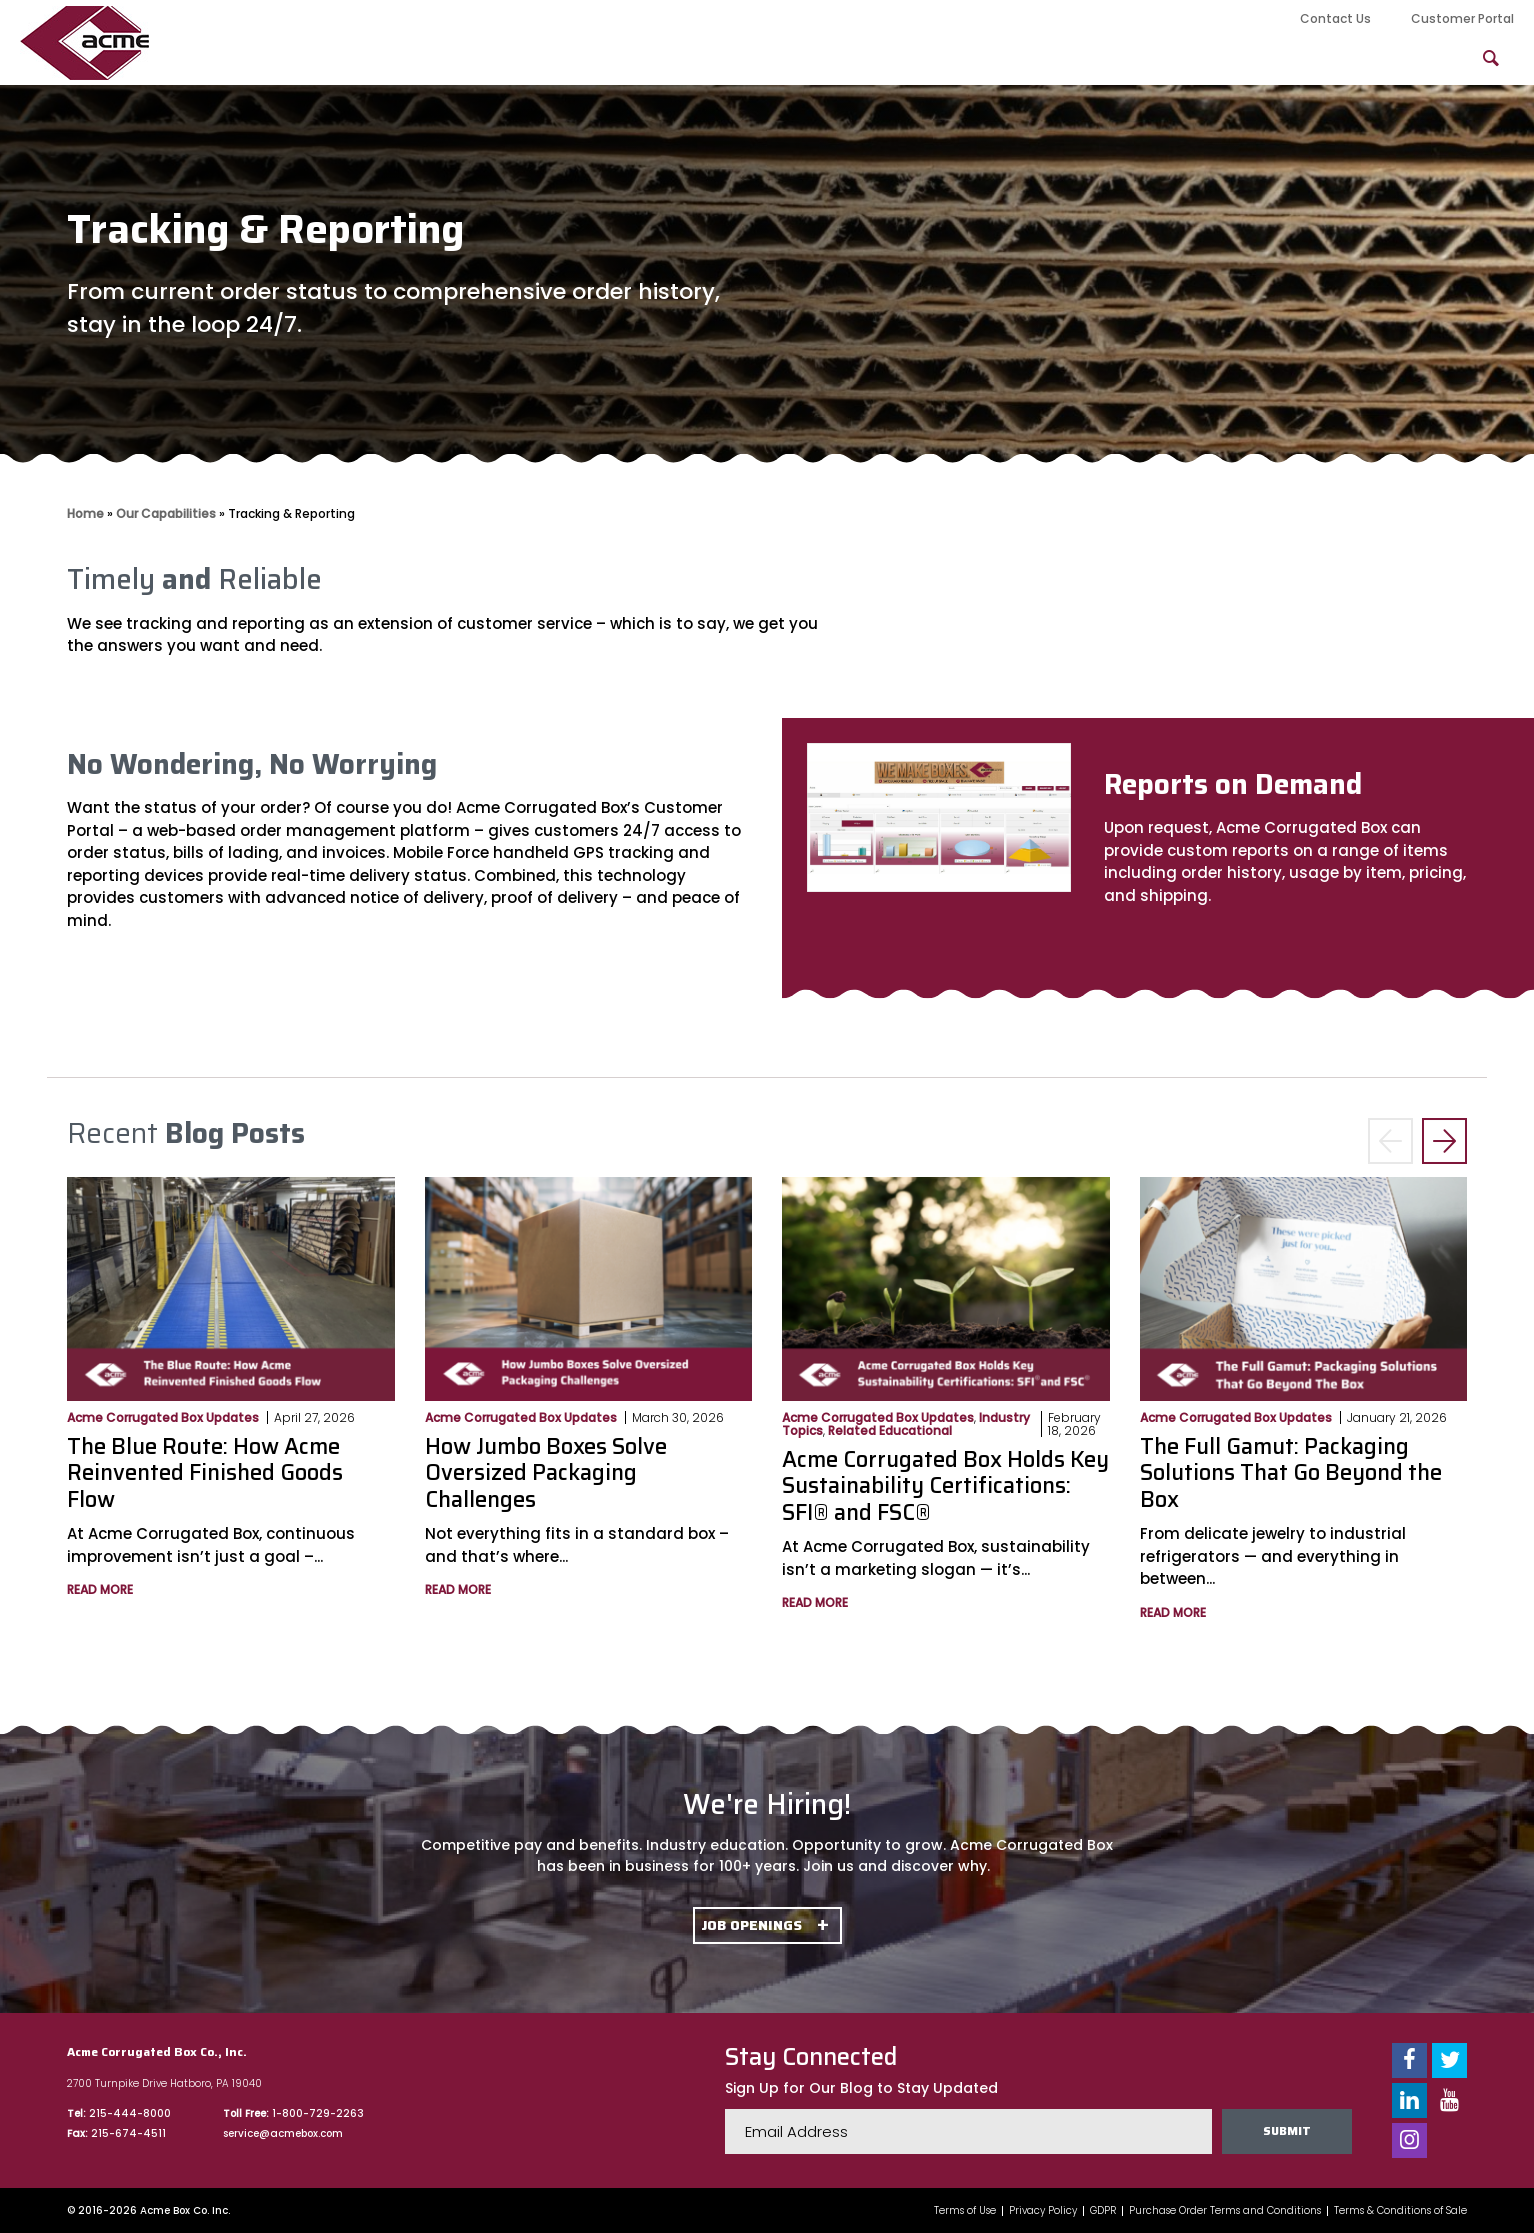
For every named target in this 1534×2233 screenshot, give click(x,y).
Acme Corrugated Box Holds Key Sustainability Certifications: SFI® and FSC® (945, 1486)
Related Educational (890, 1430)
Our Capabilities (771, 58)
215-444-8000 (130, 2113)
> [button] (1444, 1141)
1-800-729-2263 (318, 2113)
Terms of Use (965, 2211)
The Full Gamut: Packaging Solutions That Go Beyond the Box (1291, 1473)
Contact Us (1335, 18)
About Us (618, 58)
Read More (100, 1589)
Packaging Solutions (1164, 58)
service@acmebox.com (283, 2133)
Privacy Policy (1043, 2211)
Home (85, 513)
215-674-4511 (128, 2133)
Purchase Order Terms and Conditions (1225, 2211)
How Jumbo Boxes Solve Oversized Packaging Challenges (546, 1473)
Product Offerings (959, 58)
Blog (1317, 58)
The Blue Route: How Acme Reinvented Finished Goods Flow (205, 1473)
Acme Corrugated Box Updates (163, 1417)
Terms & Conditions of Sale (1400, 2211)
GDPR (1103, 2211)
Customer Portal (1462, 18)
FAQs (1408, 58)
